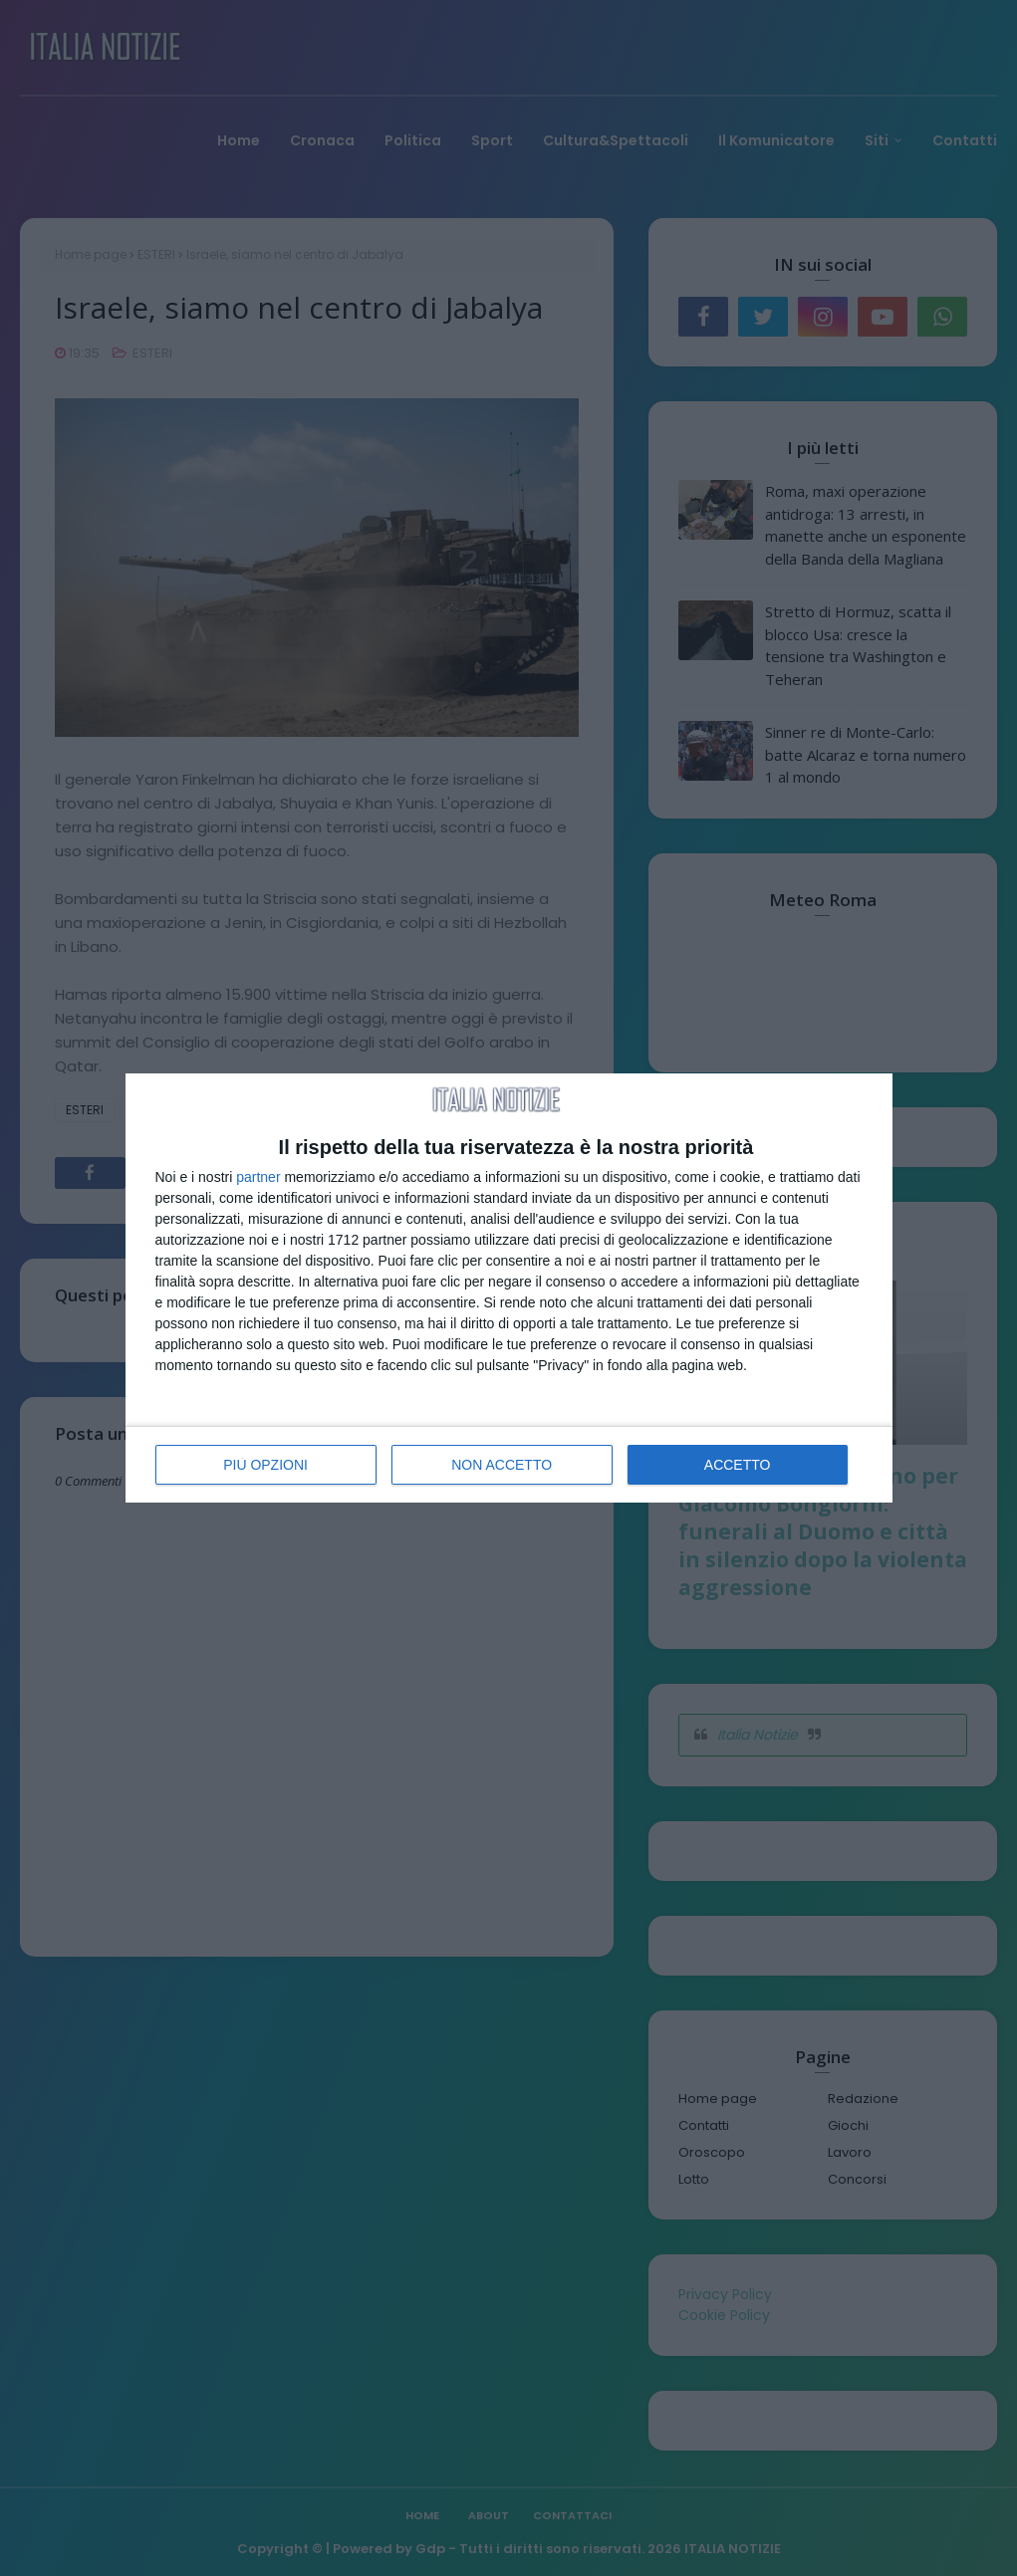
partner (258, 1177)
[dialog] (509, 1288)
